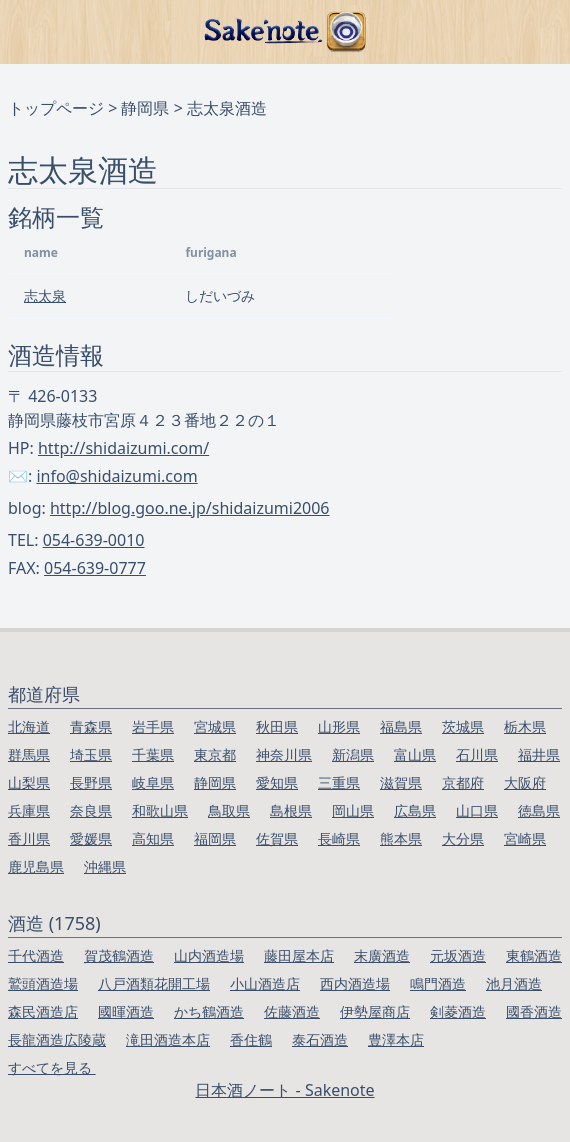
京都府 (463, 782)
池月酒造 (514, 983)
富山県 (415, 754)
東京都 (215, 754)
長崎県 (339, 838)
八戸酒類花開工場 (154, 983)
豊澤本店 (396, 1039)
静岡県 (145, 108)
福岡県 (215, 838)
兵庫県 (29, 810)
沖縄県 (105, 866)
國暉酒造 (126, 1011)
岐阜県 (153, 782)
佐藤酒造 (292, 1011)
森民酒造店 (43, 1011)
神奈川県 (284, 754)
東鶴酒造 (534, 955)
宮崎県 (525, 838)
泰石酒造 (320, 1039)
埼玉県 (91, 754)
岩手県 (153, 726)
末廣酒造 (382, 955)
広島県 (415, 810)
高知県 (153, 838)
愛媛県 (91, 838)
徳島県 (539, 810)
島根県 (291, 810)
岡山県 (353, 810)
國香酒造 (534, 1011)
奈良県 (91, 810)
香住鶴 (251, 1039)
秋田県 (277, 726)
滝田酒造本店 (168, 1039)
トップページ (56, 108)
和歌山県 (160, 810)
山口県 (477, 810)
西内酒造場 (355, 983)
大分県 (463, 838)
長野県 (91, 782)
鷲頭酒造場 (43, 983)
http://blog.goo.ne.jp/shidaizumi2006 (190, 508)
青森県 (91, 726)
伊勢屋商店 (375, 1011)
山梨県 (29, 782)
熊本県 (401, 838)
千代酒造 (36, 955)
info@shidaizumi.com (116, 476)
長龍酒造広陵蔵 (57, 1039)
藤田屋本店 (299, 955)
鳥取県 (229, 810)
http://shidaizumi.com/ (123, 448)
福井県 (539, 754)
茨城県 (463, 726)
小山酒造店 (265, 983)
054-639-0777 (95, 568)
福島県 (401, 726)
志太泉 (45, 295)
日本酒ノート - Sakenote (284, 1090)
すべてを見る (52, 1067)
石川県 (477, 754)
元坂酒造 (458, 955)
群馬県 (29, 754)
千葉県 (153, 754)
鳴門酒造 (438, 983)
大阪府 (525, 782)
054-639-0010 (94, 540)
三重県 (339, 782)
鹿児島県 (36, 866)
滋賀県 (401, 782)
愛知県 (277, 782)
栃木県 (525, 726)
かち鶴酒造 (209, 1011)
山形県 (339, 726)
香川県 (29, 838)
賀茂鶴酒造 (119, 955)
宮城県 (215, 726)
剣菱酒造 (458, 1011)
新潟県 (353, 754)
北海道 (29, 726)
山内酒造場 (209, 955)
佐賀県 (277, 838)
